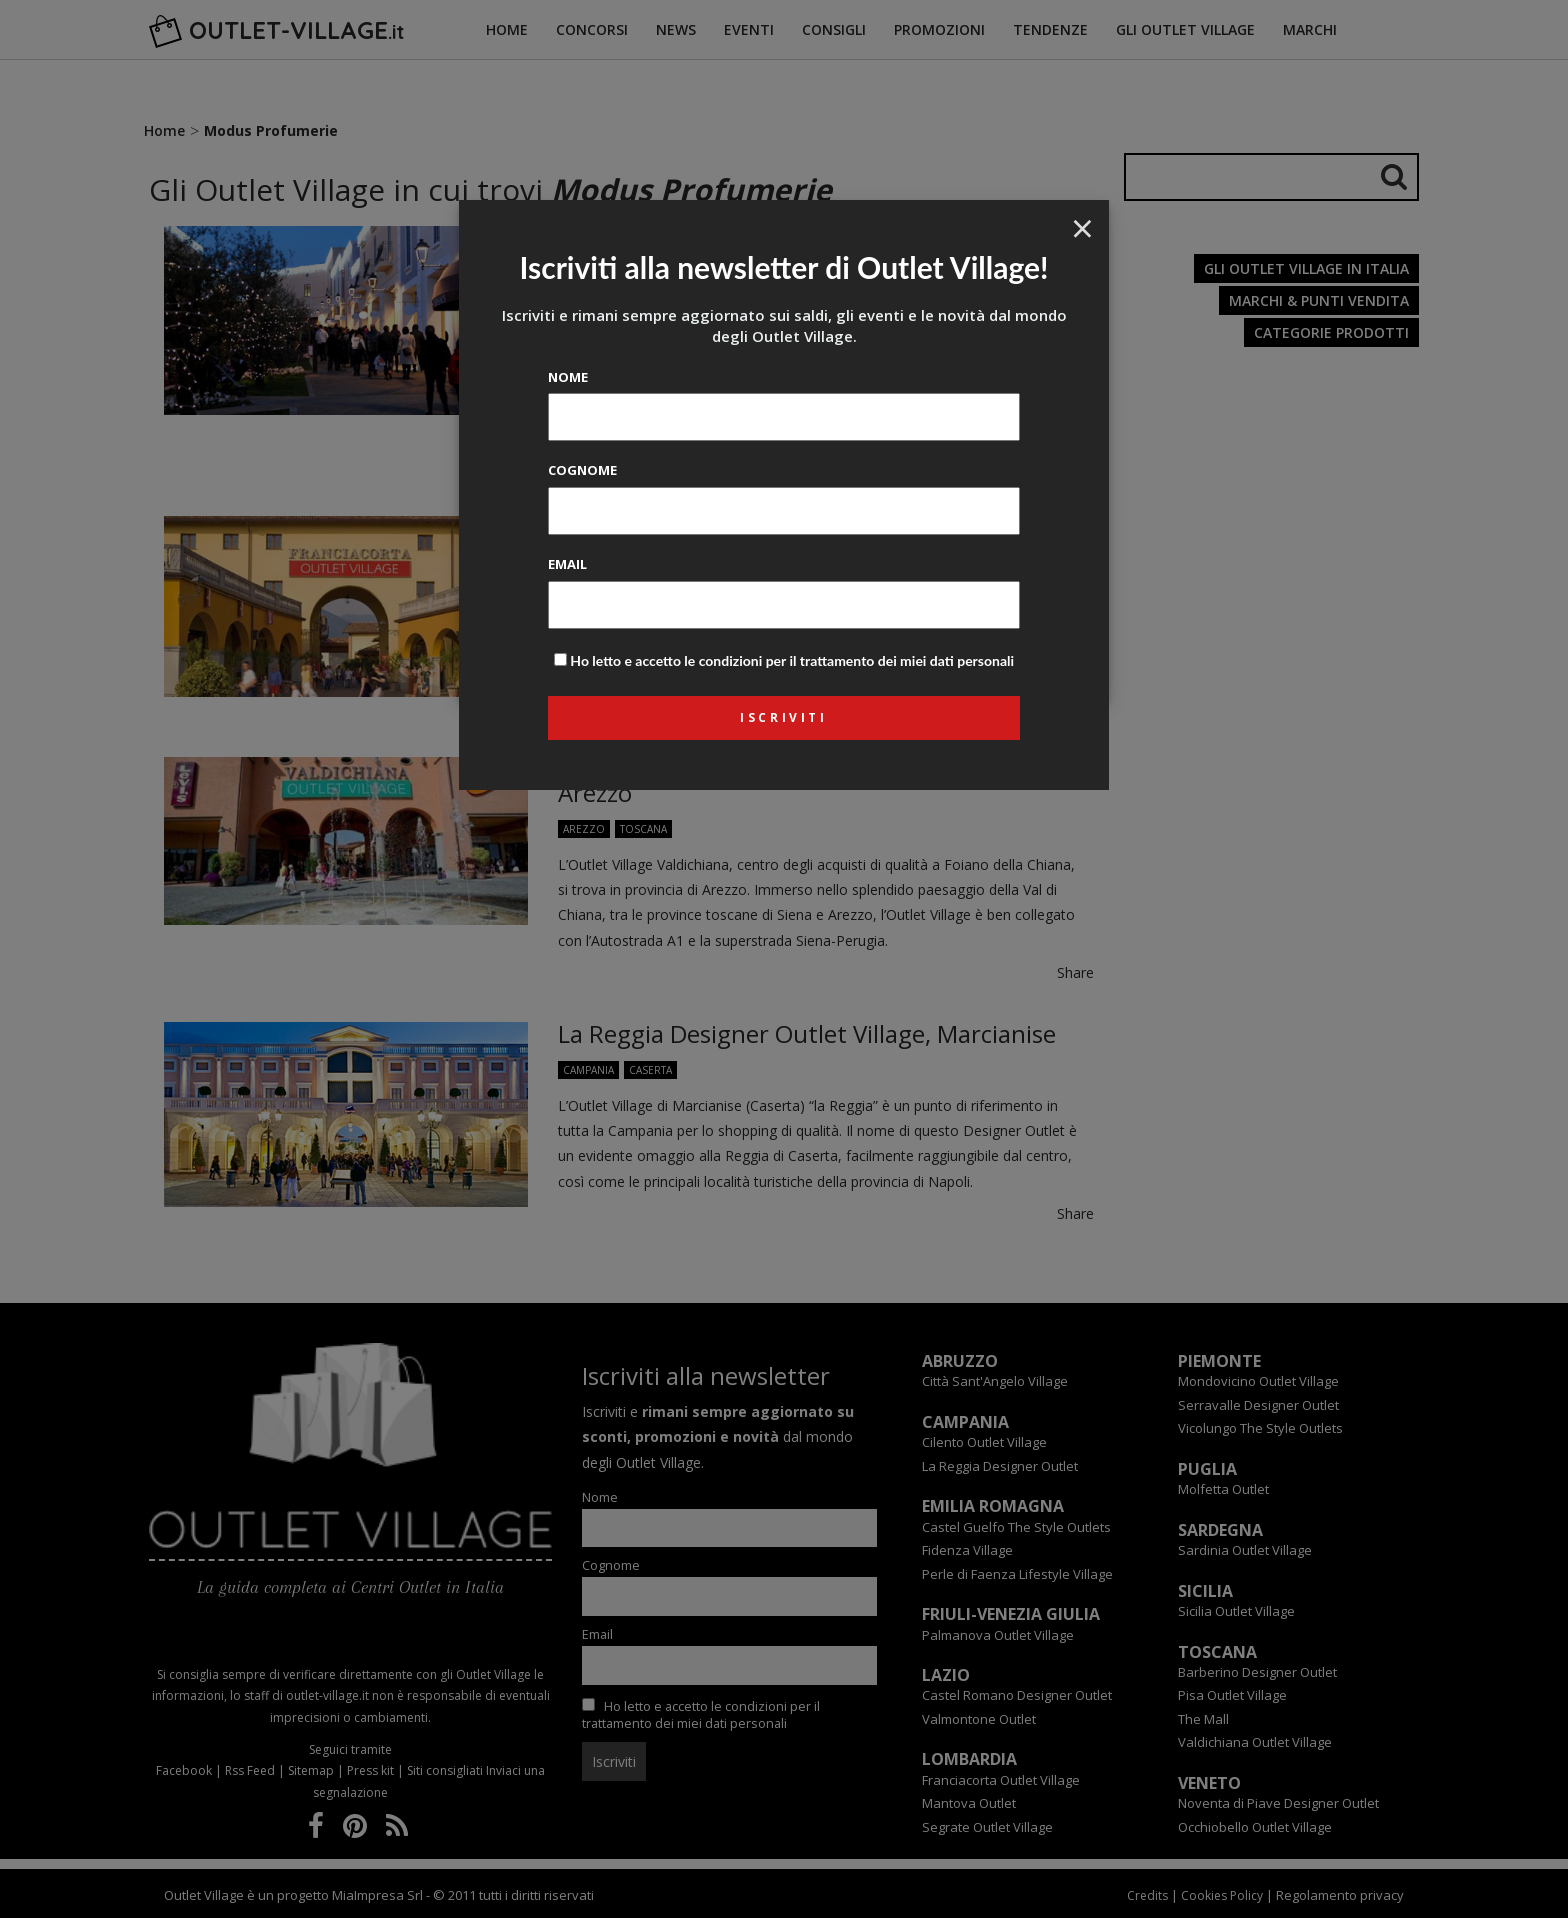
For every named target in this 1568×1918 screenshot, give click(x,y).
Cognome (582, 470)
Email (567, 564)
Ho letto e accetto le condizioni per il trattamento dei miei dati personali (792, 660)
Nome (568, 377)
